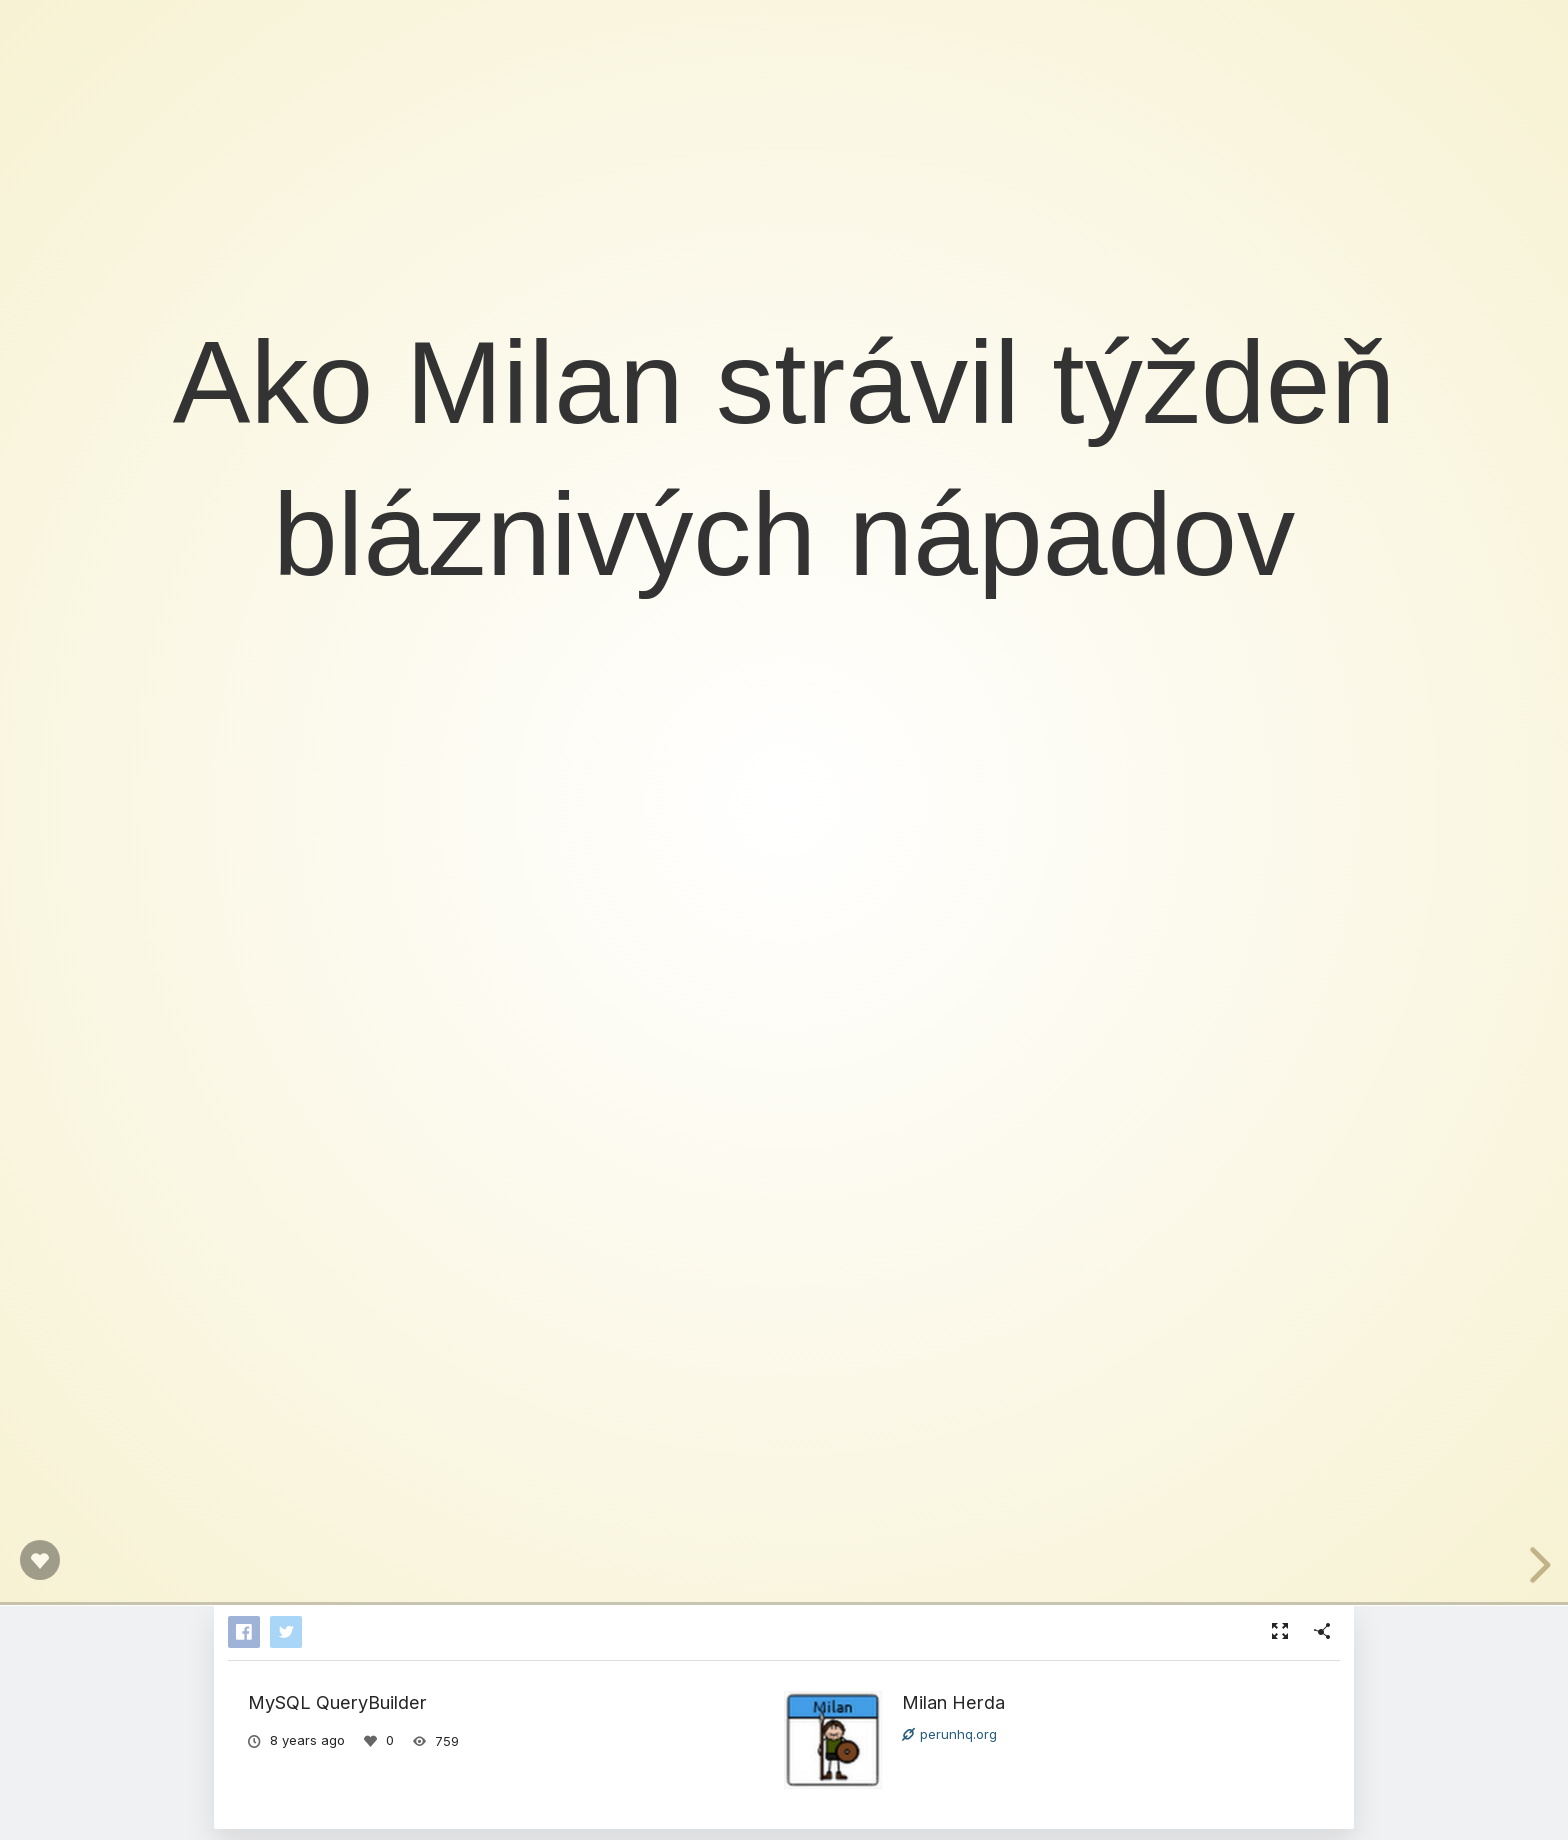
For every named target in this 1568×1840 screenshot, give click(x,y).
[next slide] (1533, 1565)
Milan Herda (953, 1702)
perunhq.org (949, 1734)
